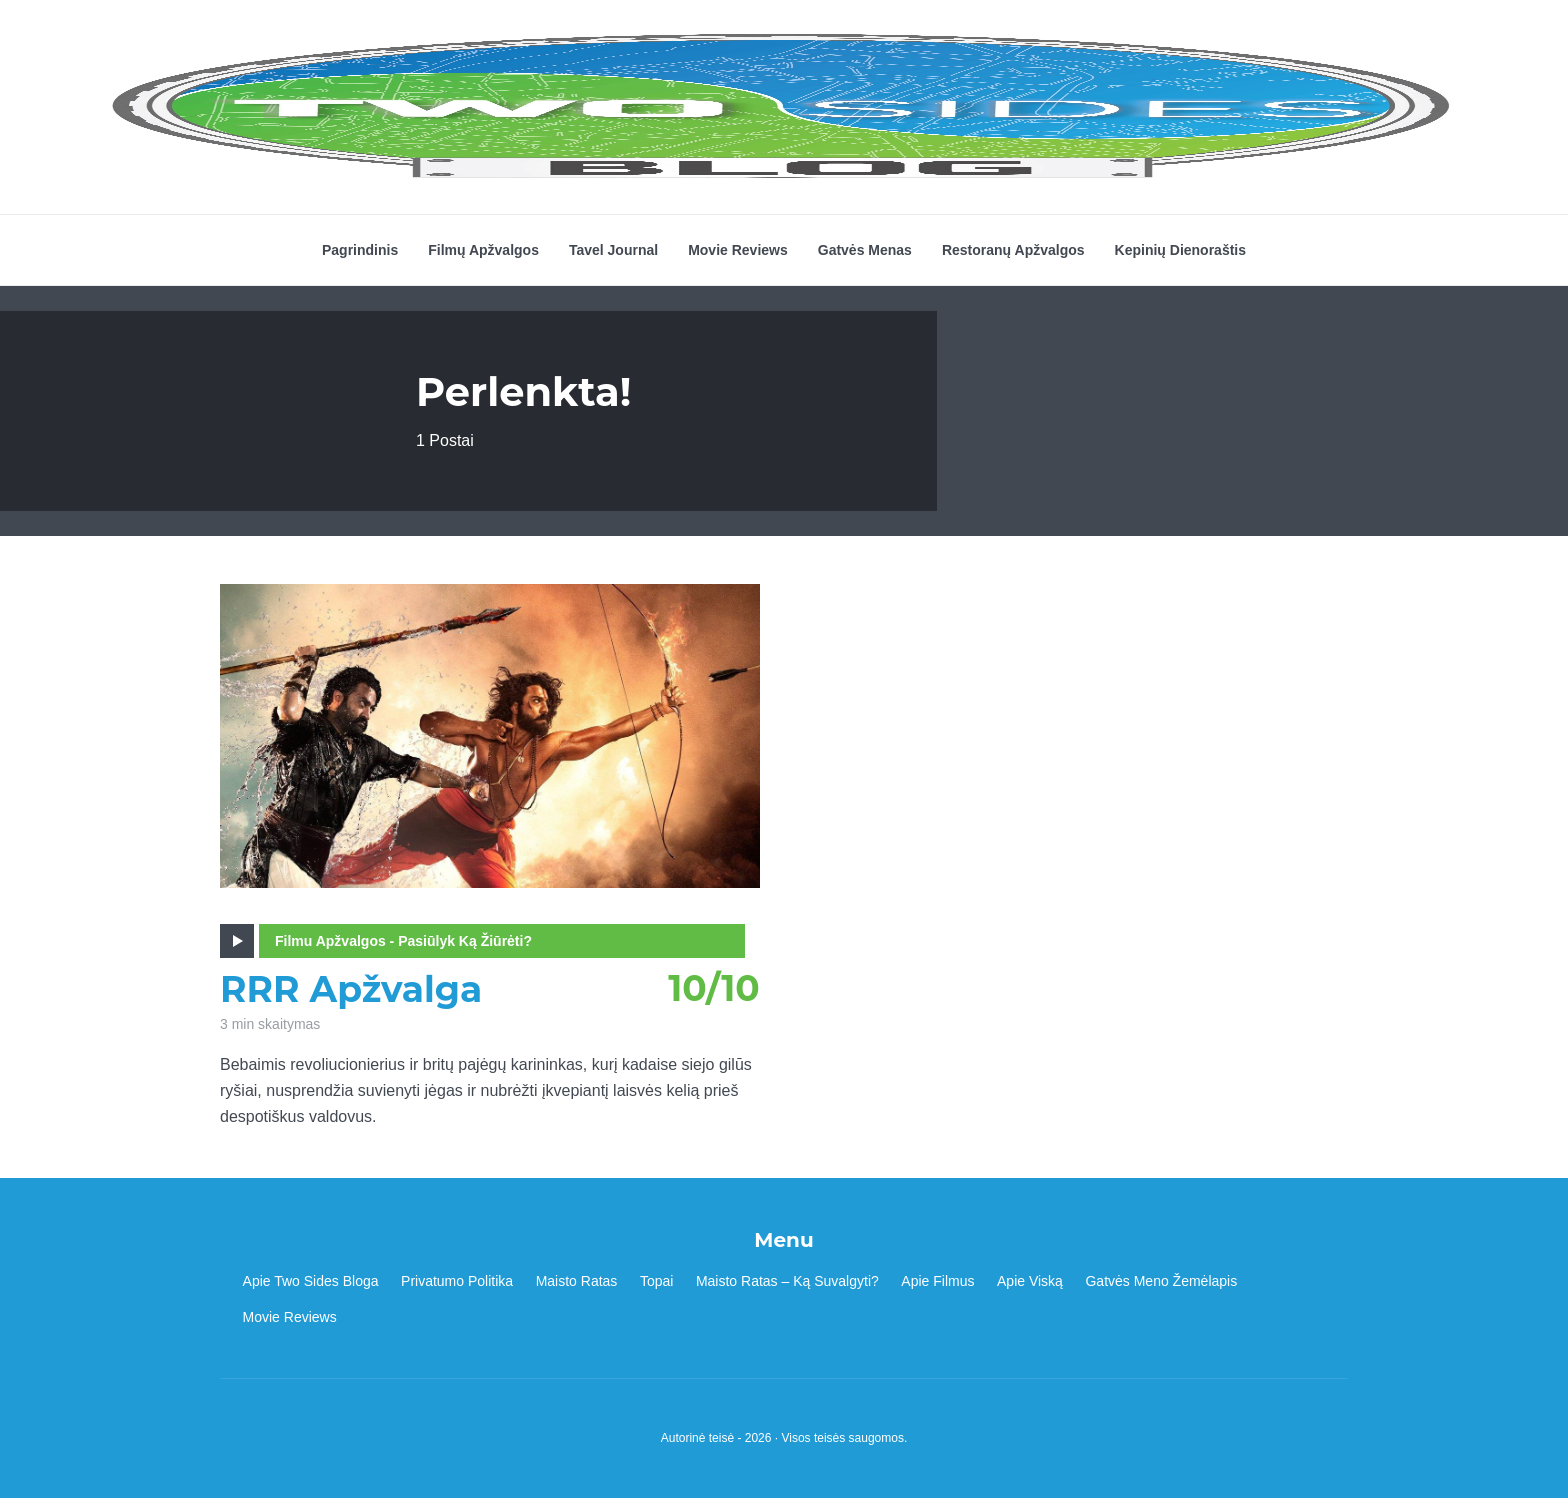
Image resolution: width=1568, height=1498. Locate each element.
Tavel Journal (613, 250)
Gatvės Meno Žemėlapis (1161, 1281)
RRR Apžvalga (351, 989)
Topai (656, 1281)
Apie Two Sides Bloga (311, 1281)
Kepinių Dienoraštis (1180, 250)
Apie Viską (1030, 1281)
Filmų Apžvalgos (483, 250)
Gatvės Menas (865, 250)
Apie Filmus (937, 1281)
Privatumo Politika (457, 1281)
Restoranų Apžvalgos (1013, 250)
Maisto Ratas (577, 1281)
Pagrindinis (360, 250)
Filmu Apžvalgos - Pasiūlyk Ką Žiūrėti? (403, 941)
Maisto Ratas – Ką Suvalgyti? (787, 1281)
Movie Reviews (738, 250)
